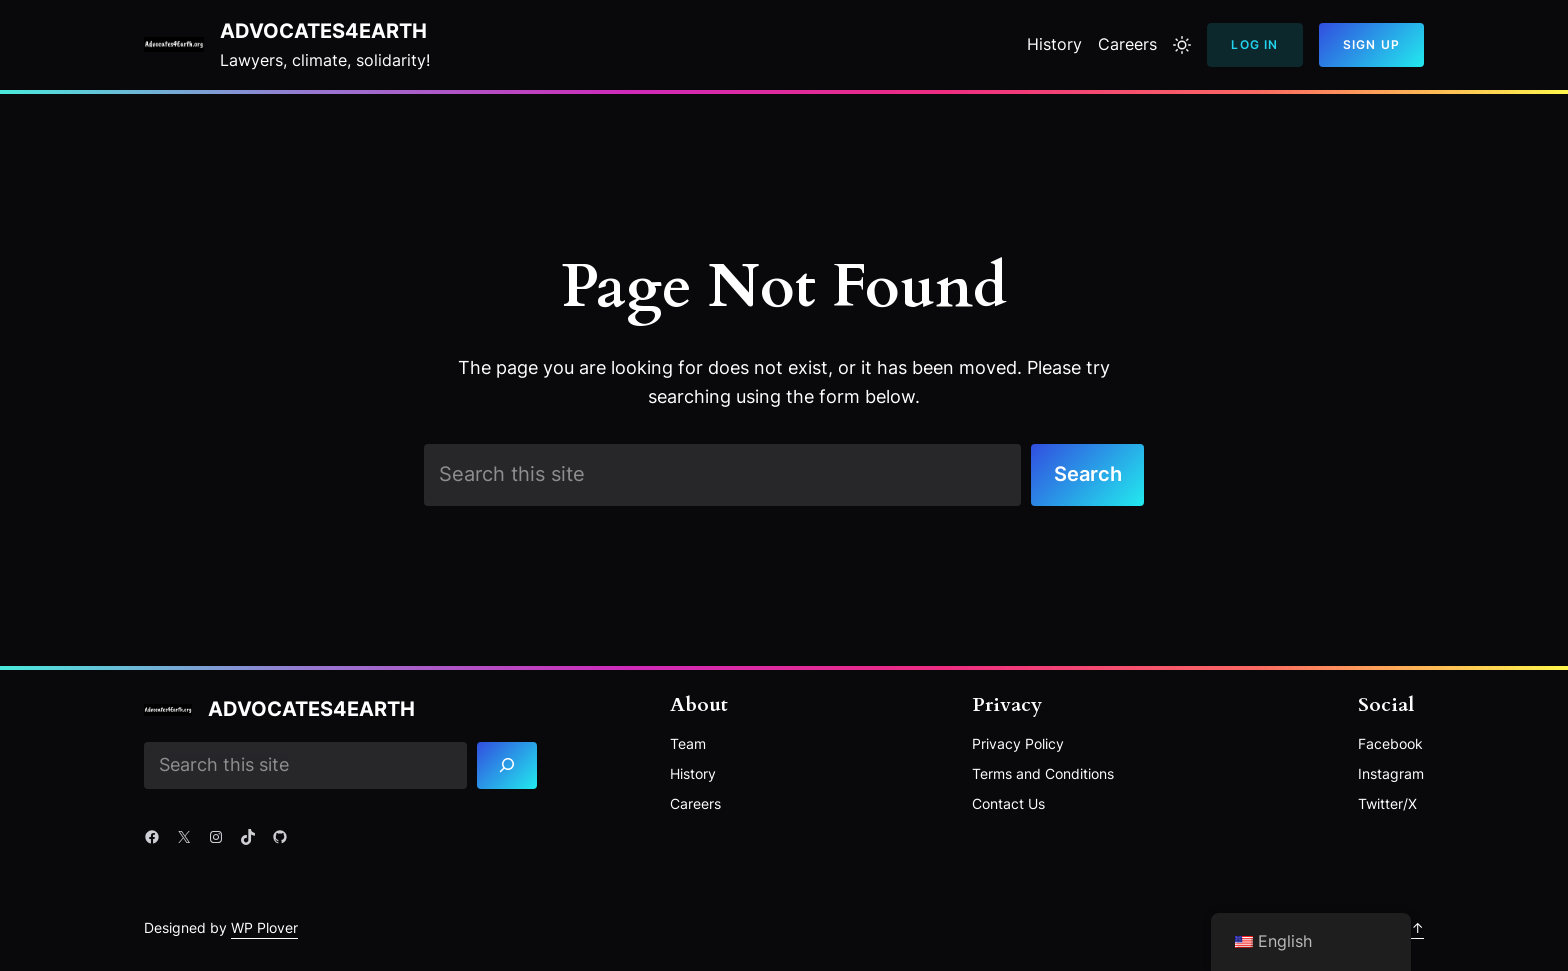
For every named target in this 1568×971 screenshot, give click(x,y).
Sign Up (1371, 44)
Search (1088, 474)
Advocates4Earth (323, 31)
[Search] (507, 765)
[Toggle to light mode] (1182, 45)
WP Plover (264, 927)
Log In (1254, 44)
